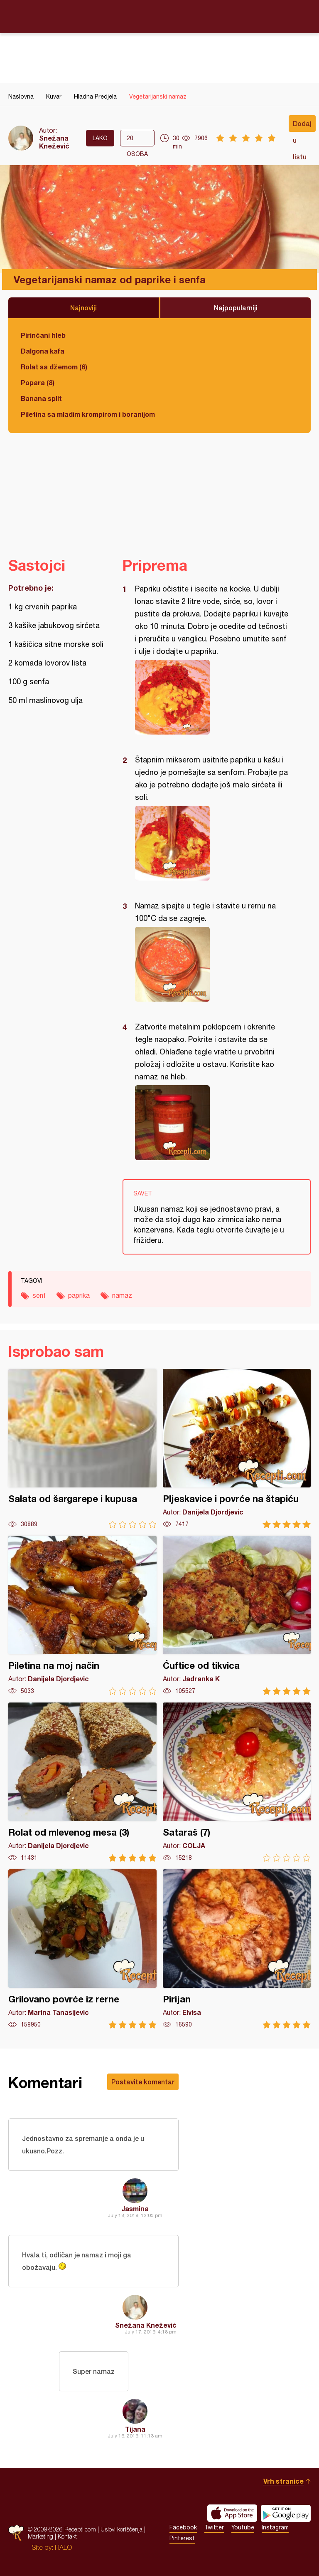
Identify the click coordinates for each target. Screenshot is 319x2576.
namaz (122, 1295)
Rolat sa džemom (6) (54, 367)
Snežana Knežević (54, 142)
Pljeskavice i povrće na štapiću (237, 1448)
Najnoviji (83, 308)
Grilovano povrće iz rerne (82, 1949)
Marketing (40, 2536)
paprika (79, 1295)
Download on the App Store (232, 2513)
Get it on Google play (286, 2513)
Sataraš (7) (237, 1782)
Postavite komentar (142, 2082)
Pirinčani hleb (43, 335)
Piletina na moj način (82, 1615)
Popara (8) (37, 382)
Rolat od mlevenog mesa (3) (82, 1782)
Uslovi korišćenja (121, 2529)
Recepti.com (159, 16)
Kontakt (67, 2536)
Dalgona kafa (42, 351)
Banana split (41, 398)
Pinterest (182, 2538)
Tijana (135, 2429)
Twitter (214, 2527)
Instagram (275, 2527)
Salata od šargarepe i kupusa (82, 1448)
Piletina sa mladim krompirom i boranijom (88, 414)
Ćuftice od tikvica (237, 1615)
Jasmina (135, 2208)
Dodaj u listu (302, 125)
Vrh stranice (283, 2481)
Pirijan (237, 1949)
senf (39, 1295)
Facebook (183, 2527)
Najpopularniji (236, 308)
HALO (63, 2547)
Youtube (242, 2527)
